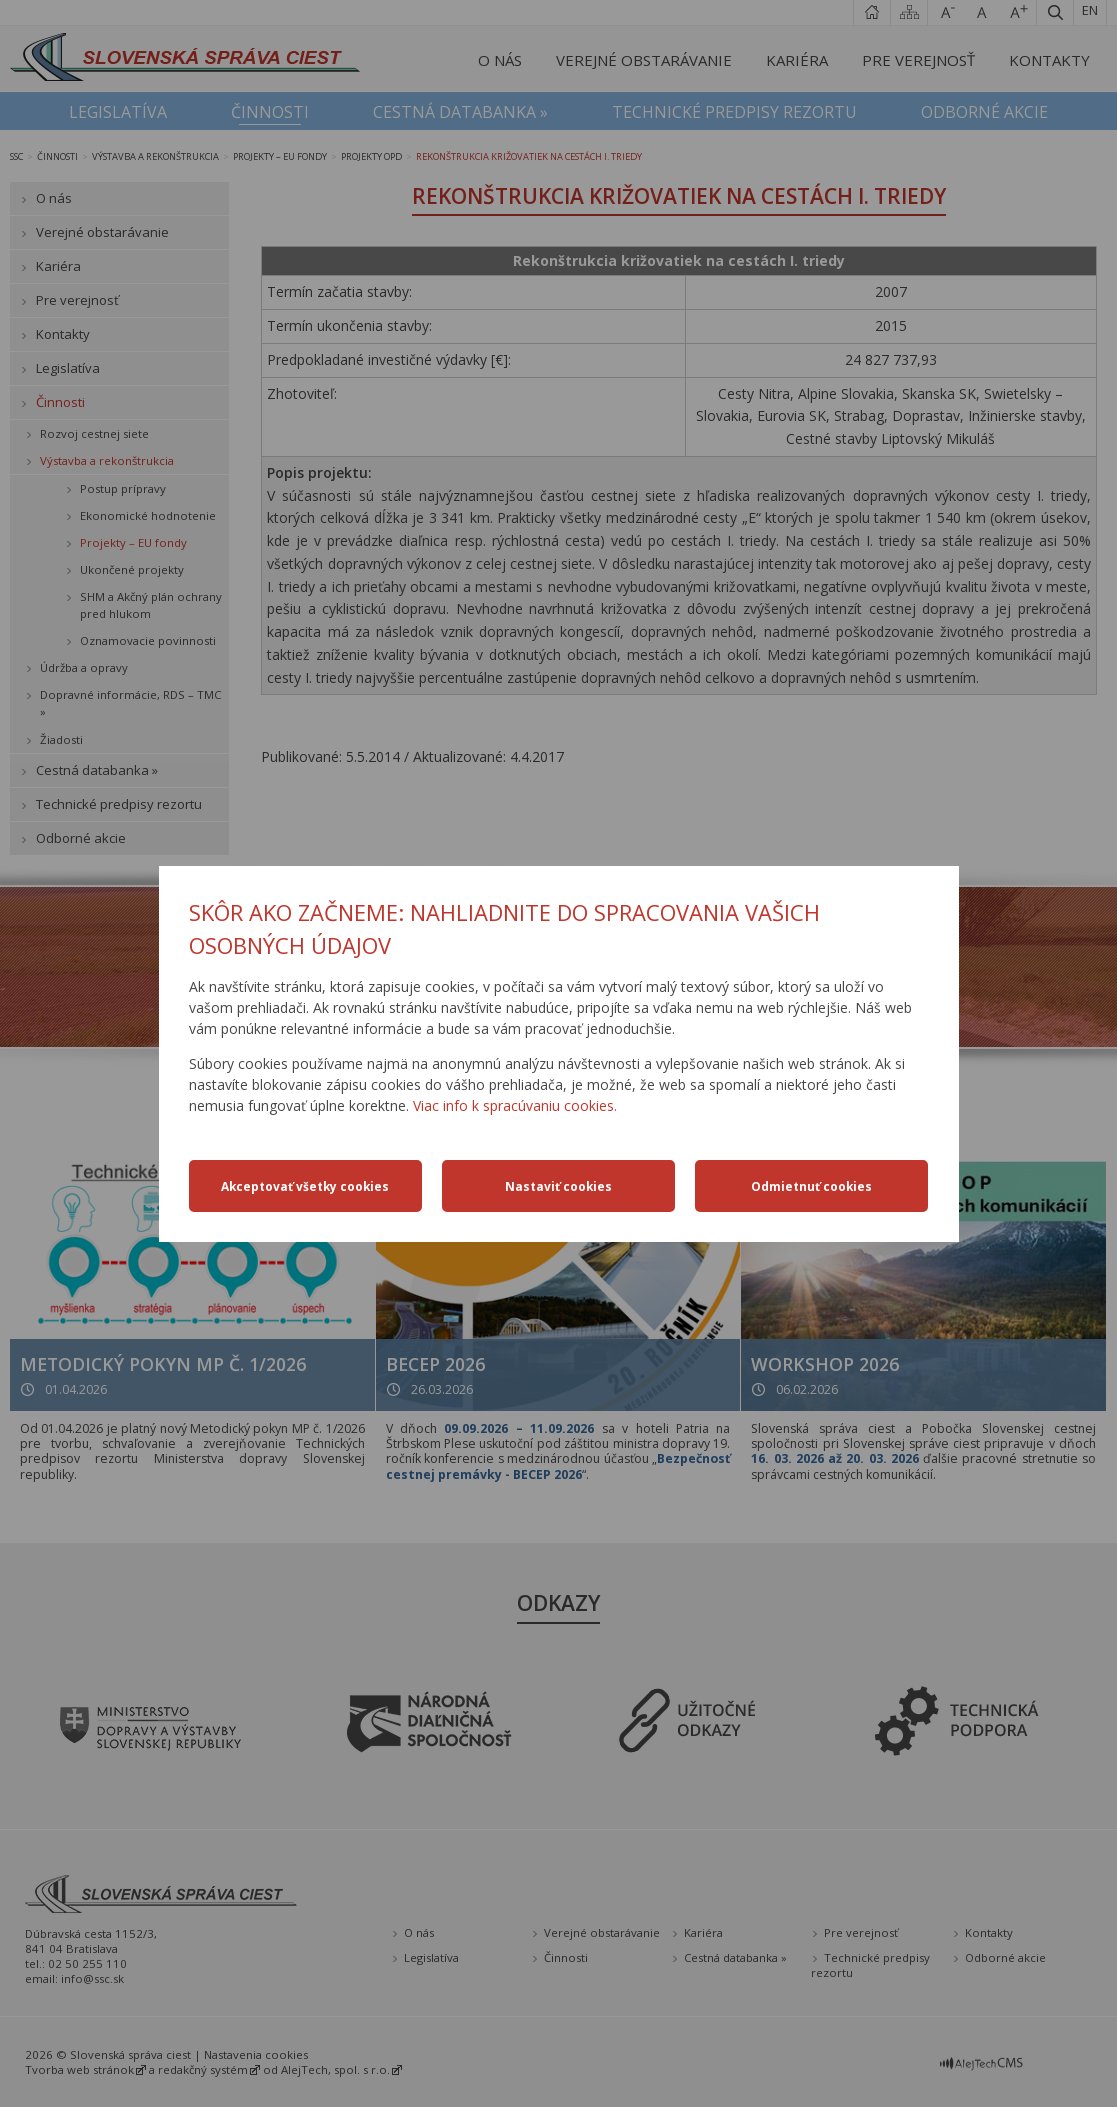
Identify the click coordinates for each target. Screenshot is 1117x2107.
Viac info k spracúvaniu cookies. (515, 1105)
